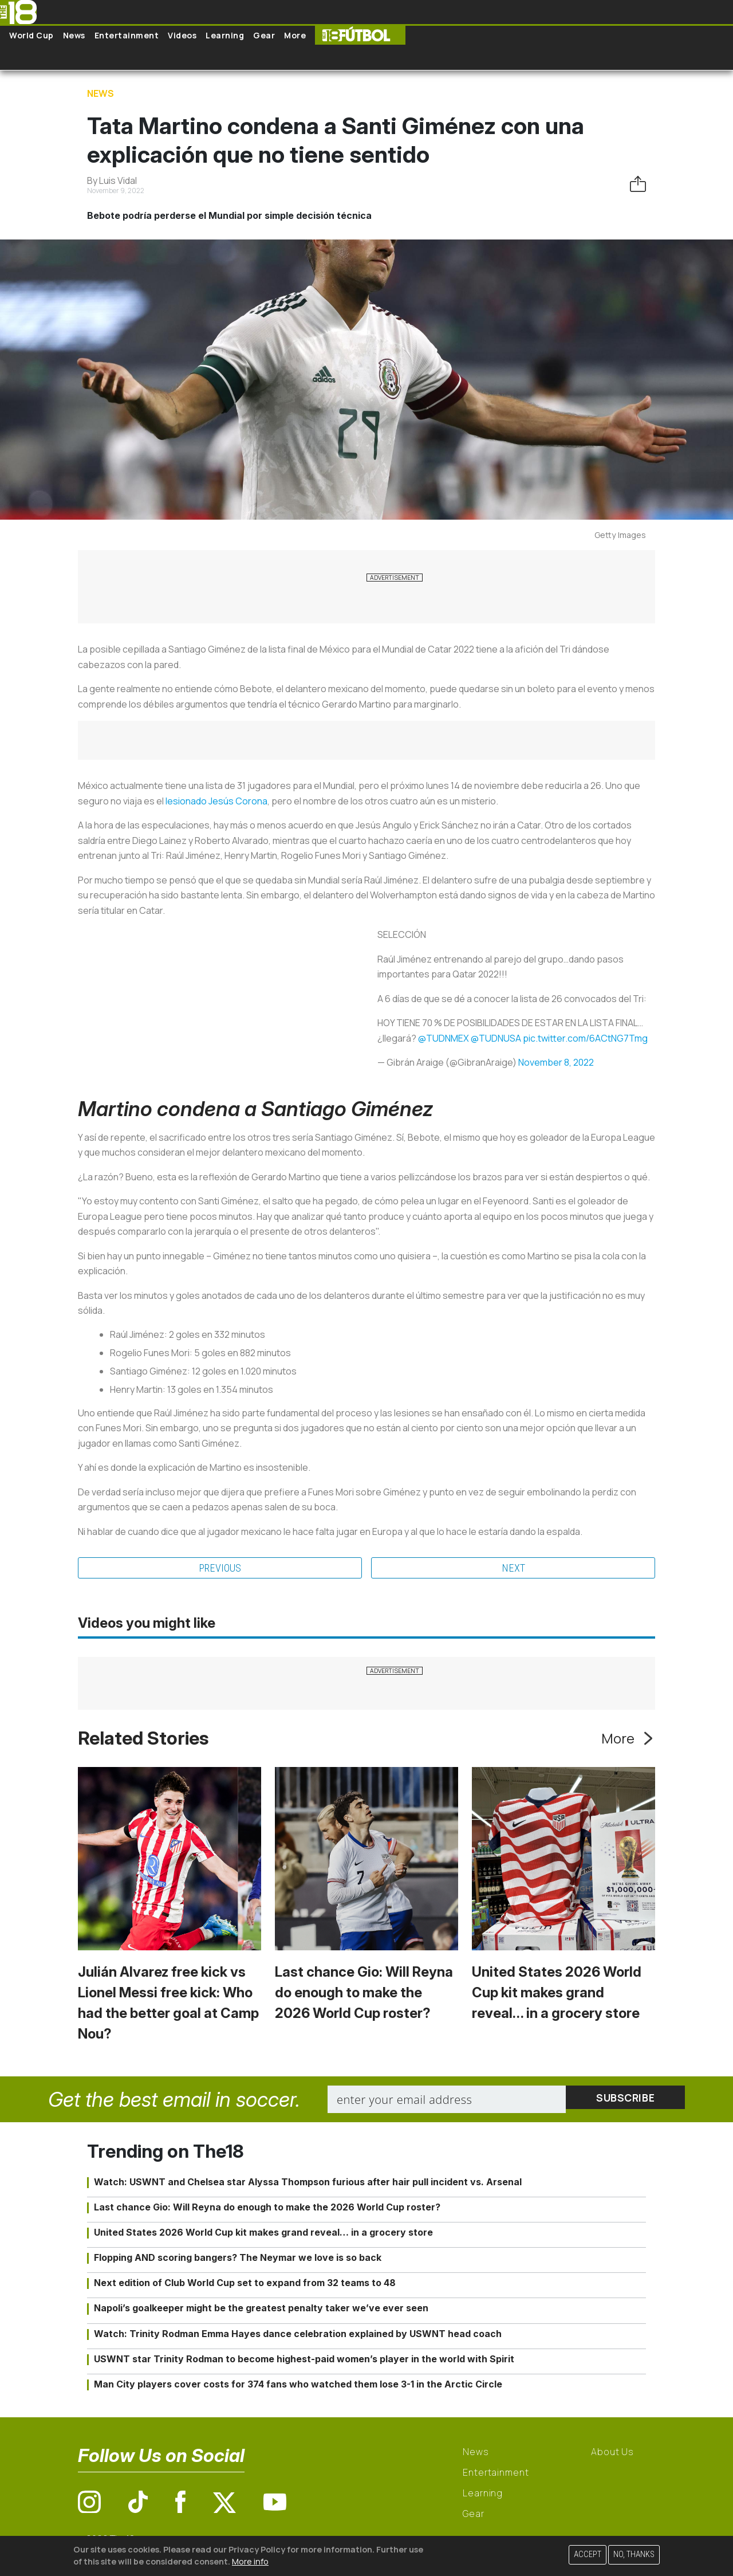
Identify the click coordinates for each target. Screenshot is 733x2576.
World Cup (31, 35)
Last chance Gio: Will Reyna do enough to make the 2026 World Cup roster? (364, 1994)
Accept (587, 2554)
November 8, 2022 (556, 1062)
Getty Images (620, 534)
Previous (220, 1569)
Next (513, 1569)
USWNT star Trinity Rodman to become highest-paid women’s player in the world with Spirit (304, 2360)
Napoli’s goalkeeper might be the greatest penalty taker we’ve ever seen (261, 2309)
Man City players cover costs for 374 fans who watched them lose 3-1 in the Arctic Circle (298, 2386)
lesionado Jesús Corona (216, 801)
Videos (182, 35)
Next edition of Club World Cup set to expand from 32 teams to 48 (245, 2284)
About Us (612, 2453)
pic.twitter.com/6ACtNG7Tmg (585, 1038)
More (295, 35)
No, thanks (634, 2554)
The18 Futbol (360, 35)
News (74, 35)
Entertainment (126, 35)
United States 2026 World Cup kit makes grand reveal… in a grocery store (556, 1994)
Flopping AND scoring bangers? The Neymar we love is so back (237, 2259)
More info (250, 2561)
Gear (264, 35)
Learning (225, 35)
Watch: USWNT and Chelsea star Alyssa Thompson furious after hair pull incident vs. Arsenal (308, 2183)
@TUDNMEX (443, 1038)
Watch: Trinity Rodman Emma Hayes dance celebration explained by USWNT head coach (298, 2335)
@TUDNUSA (496, 1038)
